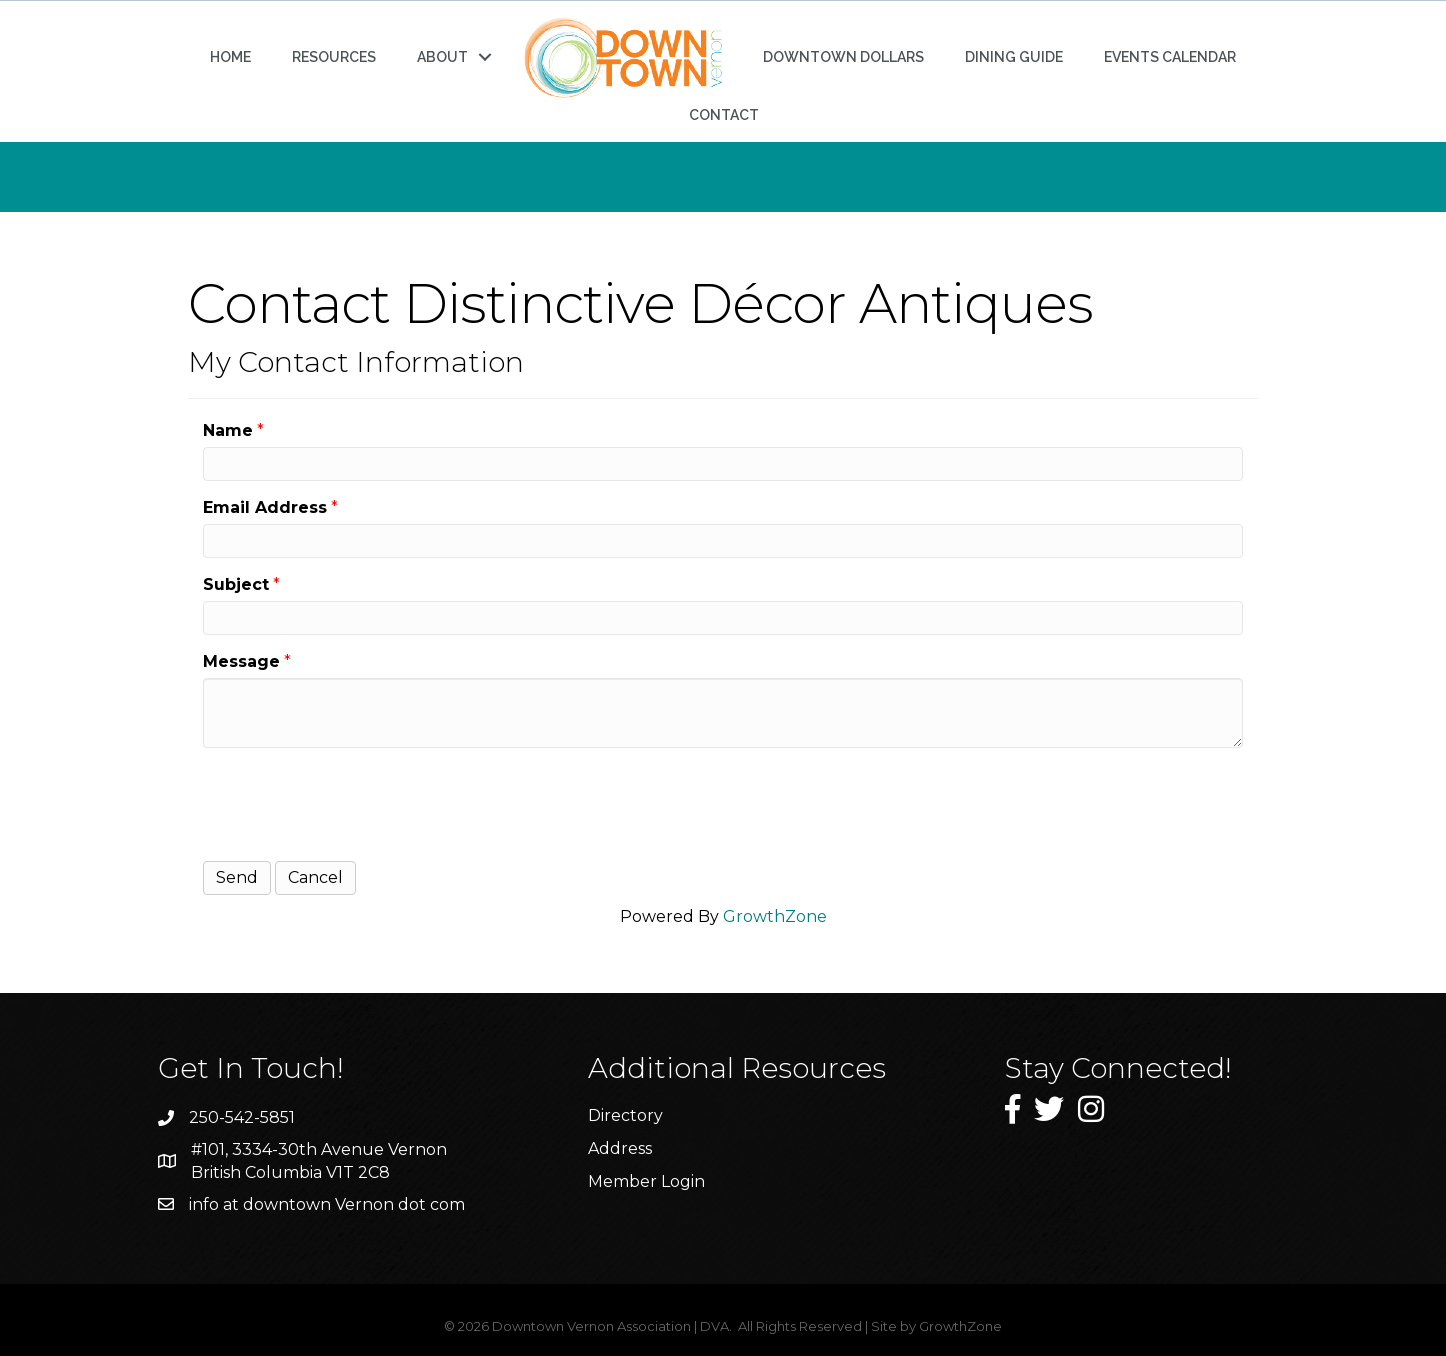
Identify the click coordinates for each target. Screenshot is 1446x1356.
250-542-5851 (242, 1117)
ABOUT (442, 57)
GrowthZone (775, 916)
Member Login (646, 1181)
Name (228, 430)
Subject (236, 584)
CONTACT (724, 115)
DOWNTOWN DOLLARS (843, 57)
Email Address (265, 507)
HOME (230, 57)
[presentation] (355, 802)
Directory (625, 1115)
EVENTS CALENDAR (1170, 57)
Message (241, 661)
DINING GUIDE (1014, 57)
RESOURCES (334, 57)
